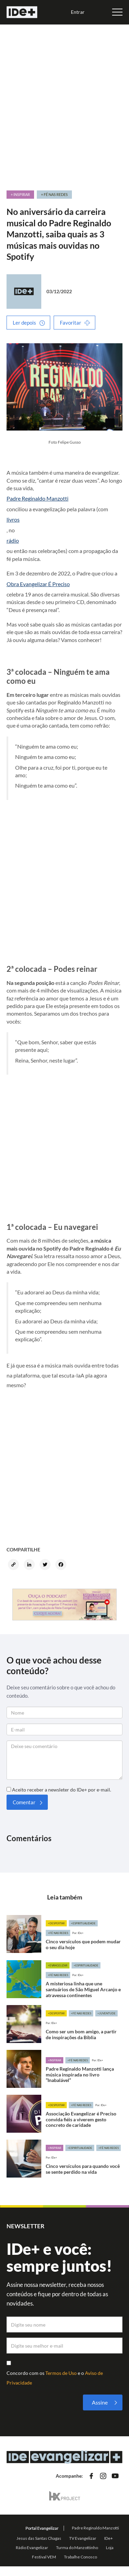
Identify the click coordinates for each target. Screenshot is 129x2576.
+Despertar (56, 1923)
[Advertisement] (64, 104)
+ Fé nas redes (54, 194)
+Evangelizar (57, 1965)
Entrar (78, 12)
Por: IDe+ (78, 1933)
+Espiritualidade (83, 1923)
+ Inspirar (20, 194)
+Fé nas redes (58, 1933)
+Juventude (106, 2013)
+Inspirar (54, 2060)
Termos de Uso (61, 2373)
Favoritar (70, 322)
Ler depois (24, 322)
